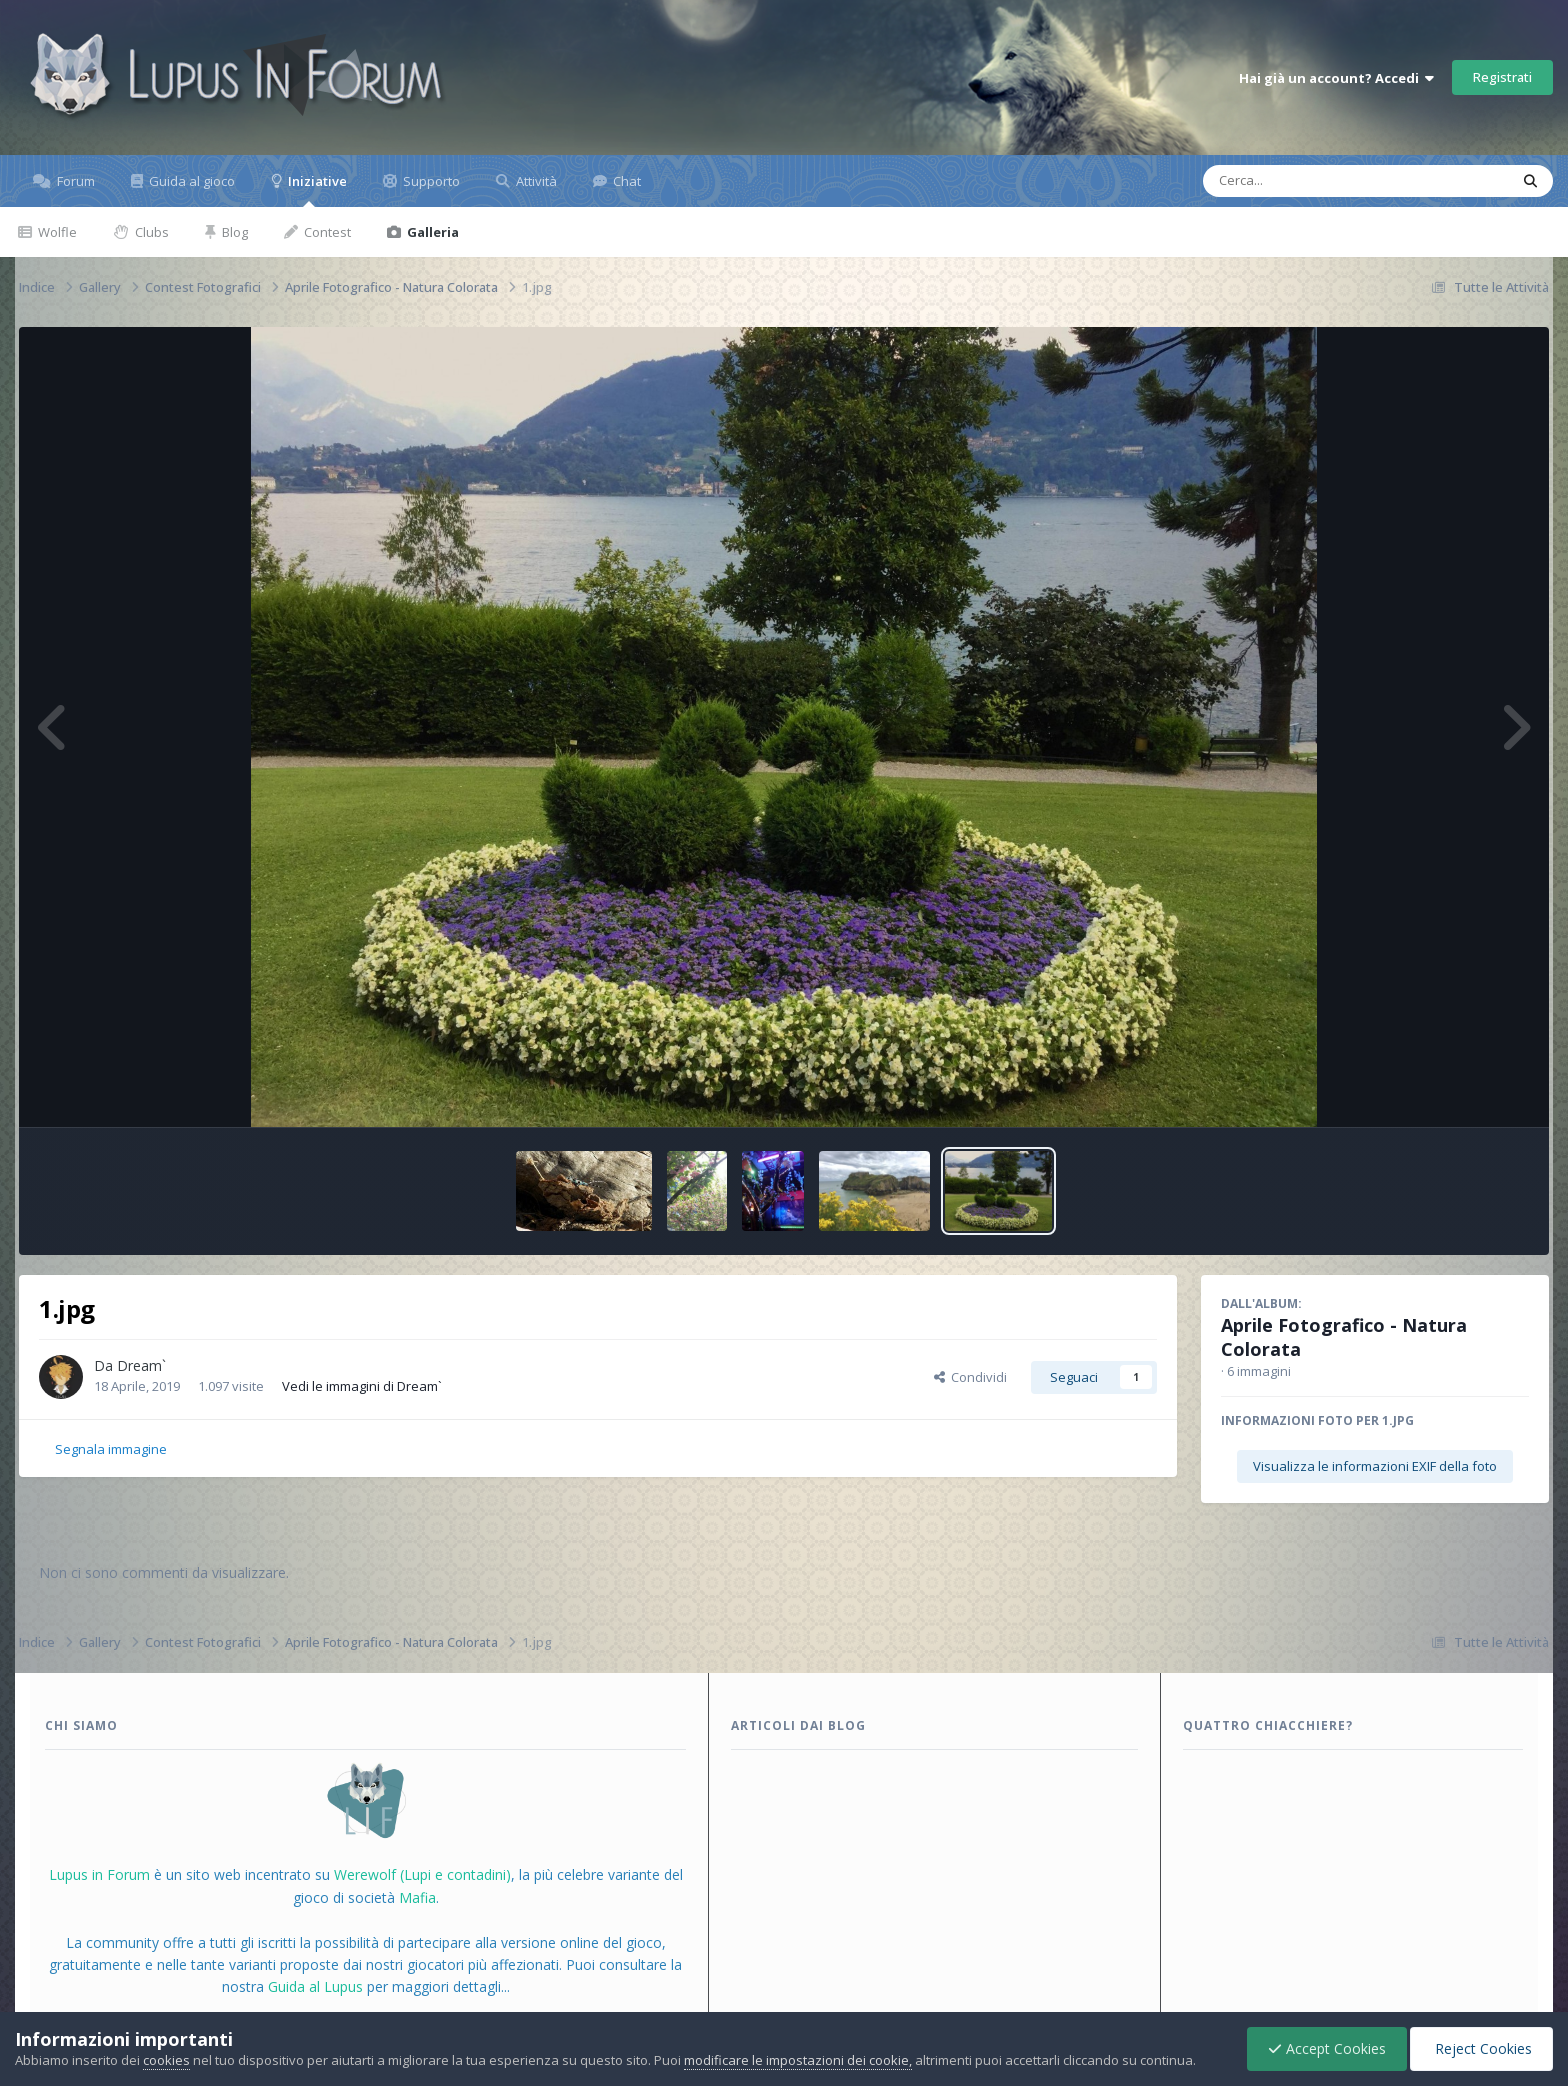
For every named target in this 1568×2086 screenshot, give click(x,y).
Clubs (150, 232)
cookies (166, 2060)
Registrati (1502, 77)
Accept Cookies (1327, 2048)
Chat (625, 181)
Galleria (431, 232)
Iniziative (316, 189)
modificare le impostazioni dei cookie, (798, 2060)
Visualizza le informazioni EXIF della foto (1375, 1466)
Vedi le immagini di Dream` (362, 1386)
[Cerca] (1310, 181)
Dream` (141, 1365)
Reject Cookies (1481, 2048)
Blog (233, 232)
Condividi (970, 1377)
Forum (74, 181)
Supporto (430, 181)
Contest (326, 232)
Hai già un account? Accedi (1336, 78)
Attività (535, 181)
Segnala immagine (111, 1449)
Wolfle (56, 232)
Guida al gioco (190, 181)
